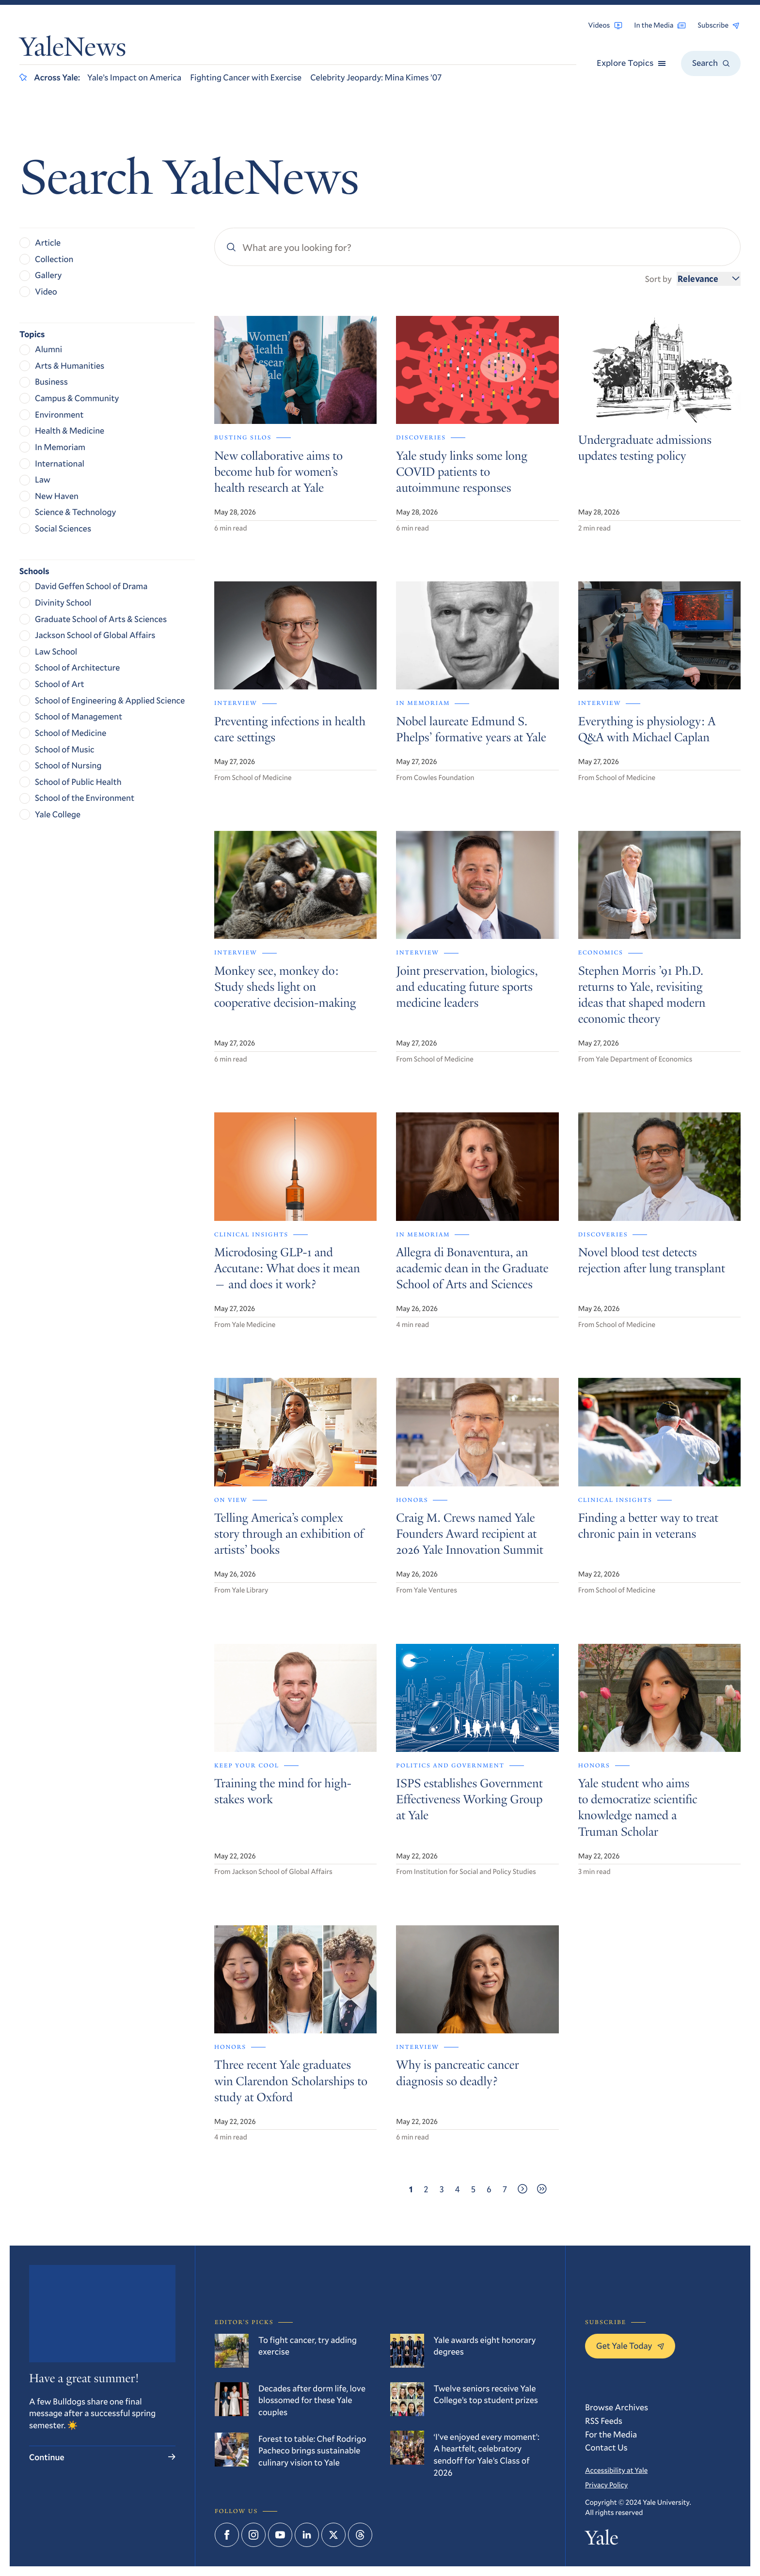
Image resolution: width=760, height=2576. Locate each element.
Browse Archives (616, 2407)
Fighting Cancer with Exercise (245, 77)
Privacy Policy (606, 2485)
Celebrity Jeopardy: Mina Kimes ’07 (376, 77)
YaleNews (72, 49)
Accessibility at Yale (616, 2470)
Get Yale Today (630, 2345)
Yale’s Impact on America (134, 77)
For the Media (611, 2434)
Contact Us (606, 2447)
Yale (601, 2540)
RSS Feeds (603, 2420)
